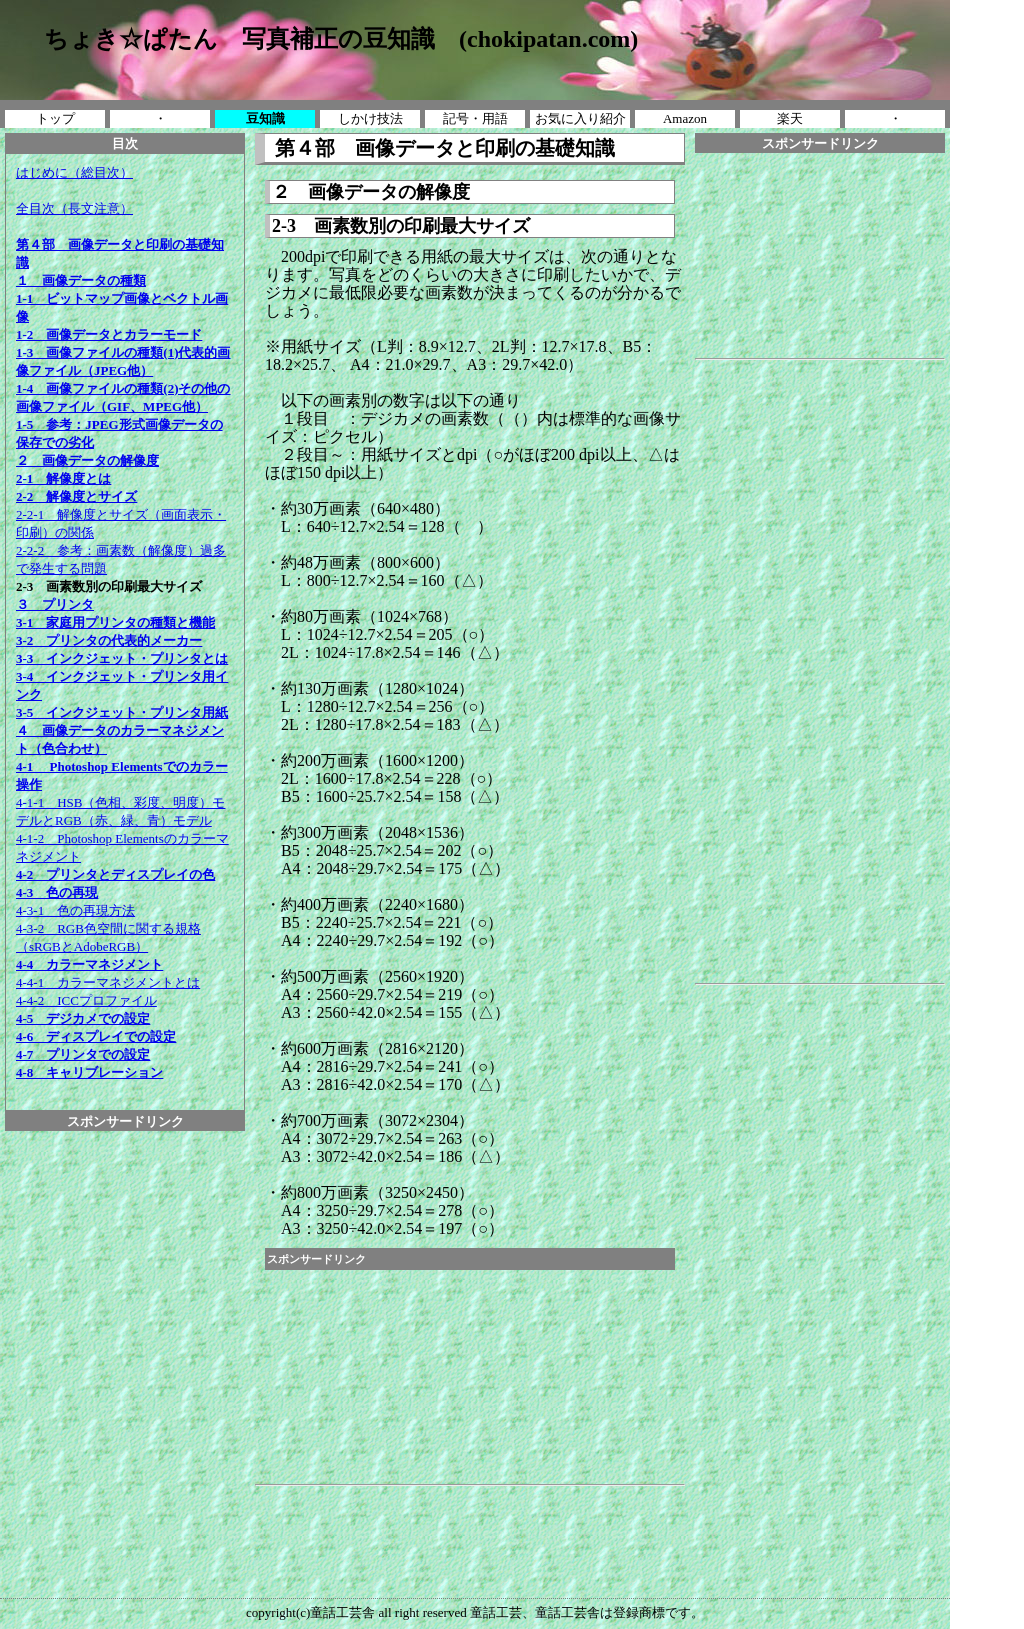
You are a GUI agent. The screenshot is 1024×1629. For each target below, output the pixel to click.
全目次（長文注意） (74, 208)
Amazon (685, 118)
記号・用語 (475, 118)
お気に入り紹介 (580, 118)
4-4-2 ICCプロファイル (86, 1000)
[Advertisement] (125, 1176)
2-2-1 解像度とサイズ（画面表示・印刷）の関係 (121, 514)
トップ (55, 118)
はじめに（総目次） (74, 172)
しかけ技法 (370, 118)
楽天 (790, 118)
